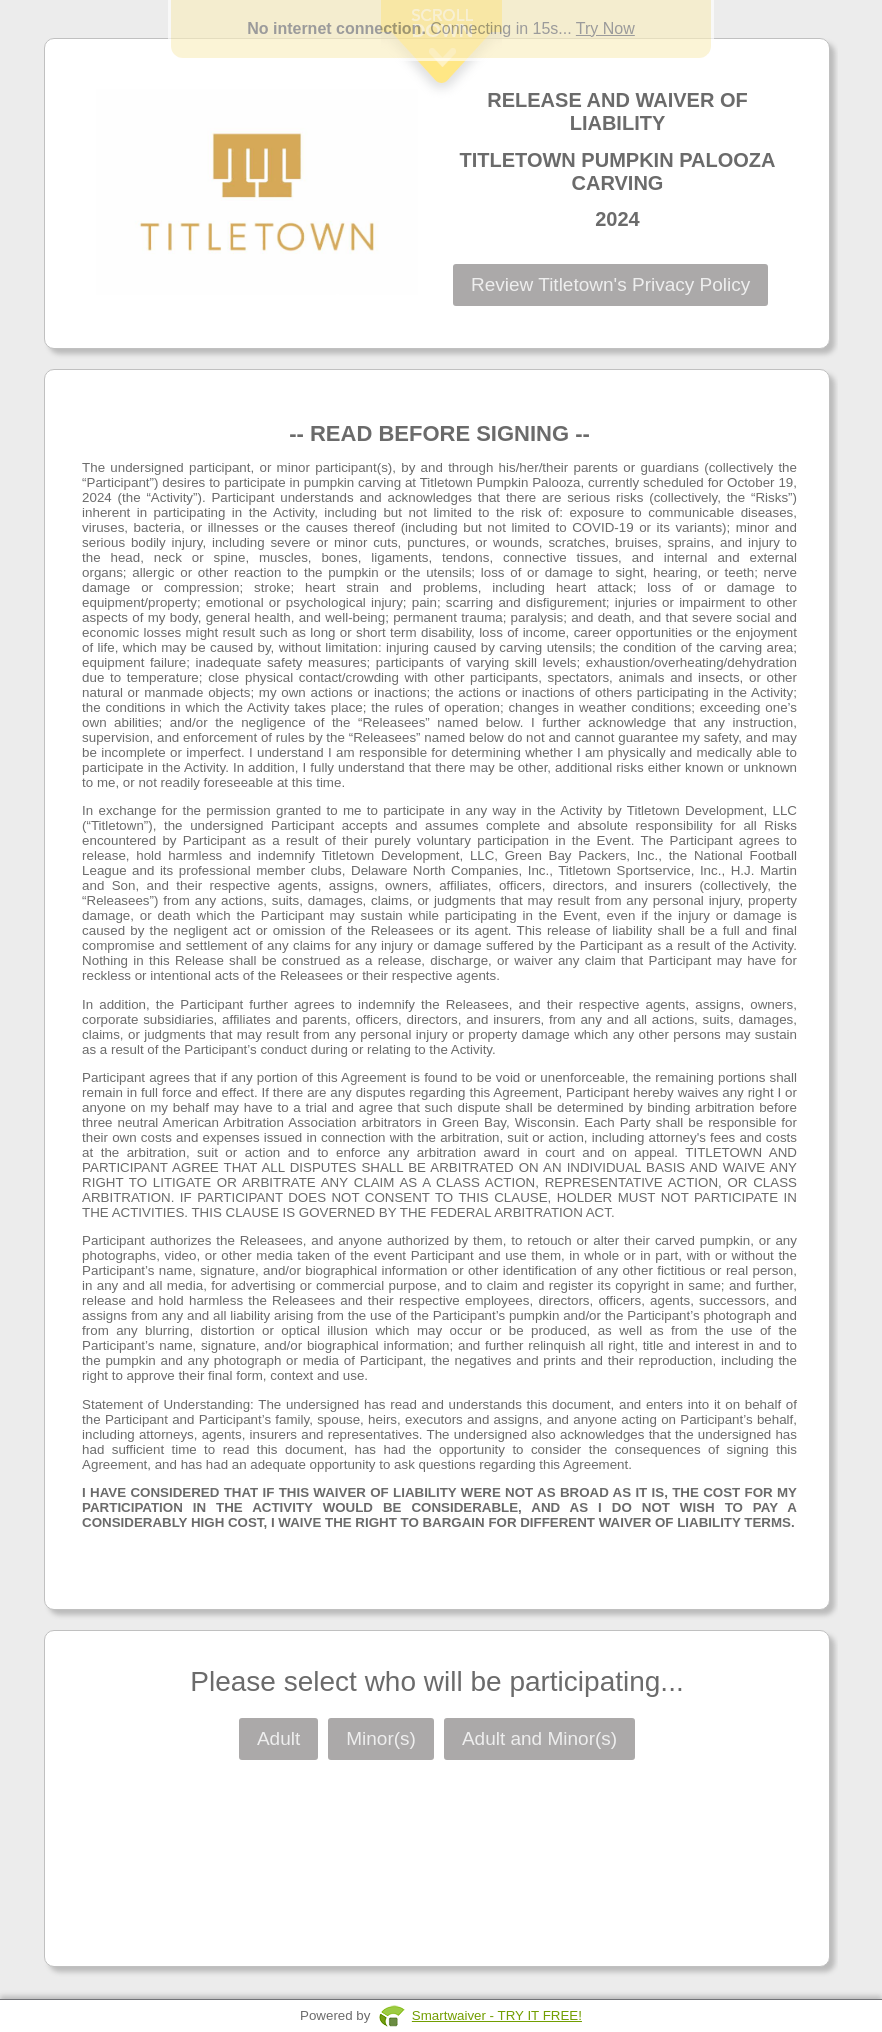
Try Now (605, 28)
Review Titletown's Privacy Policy (610, 284)
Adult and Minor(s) (539, 1738)
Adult (278, 1738)
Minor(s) (381, 1738)
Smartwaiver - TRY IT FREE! (497, 2015)
